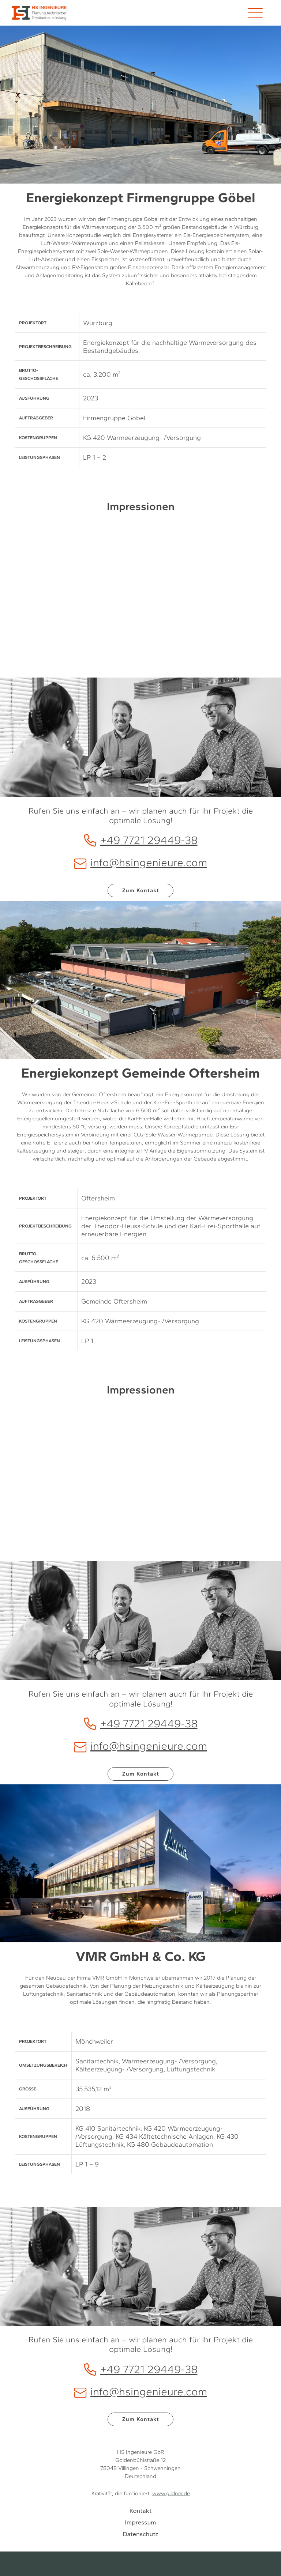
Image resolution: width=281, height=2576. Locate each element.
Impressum (140, 2522)
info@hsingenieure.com (140, 862)
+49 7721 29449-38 (141, 840)
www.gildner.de (171, 2493)
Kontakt (140, 2510)
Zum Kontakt (140, 890)
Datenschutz (140, 2534)
